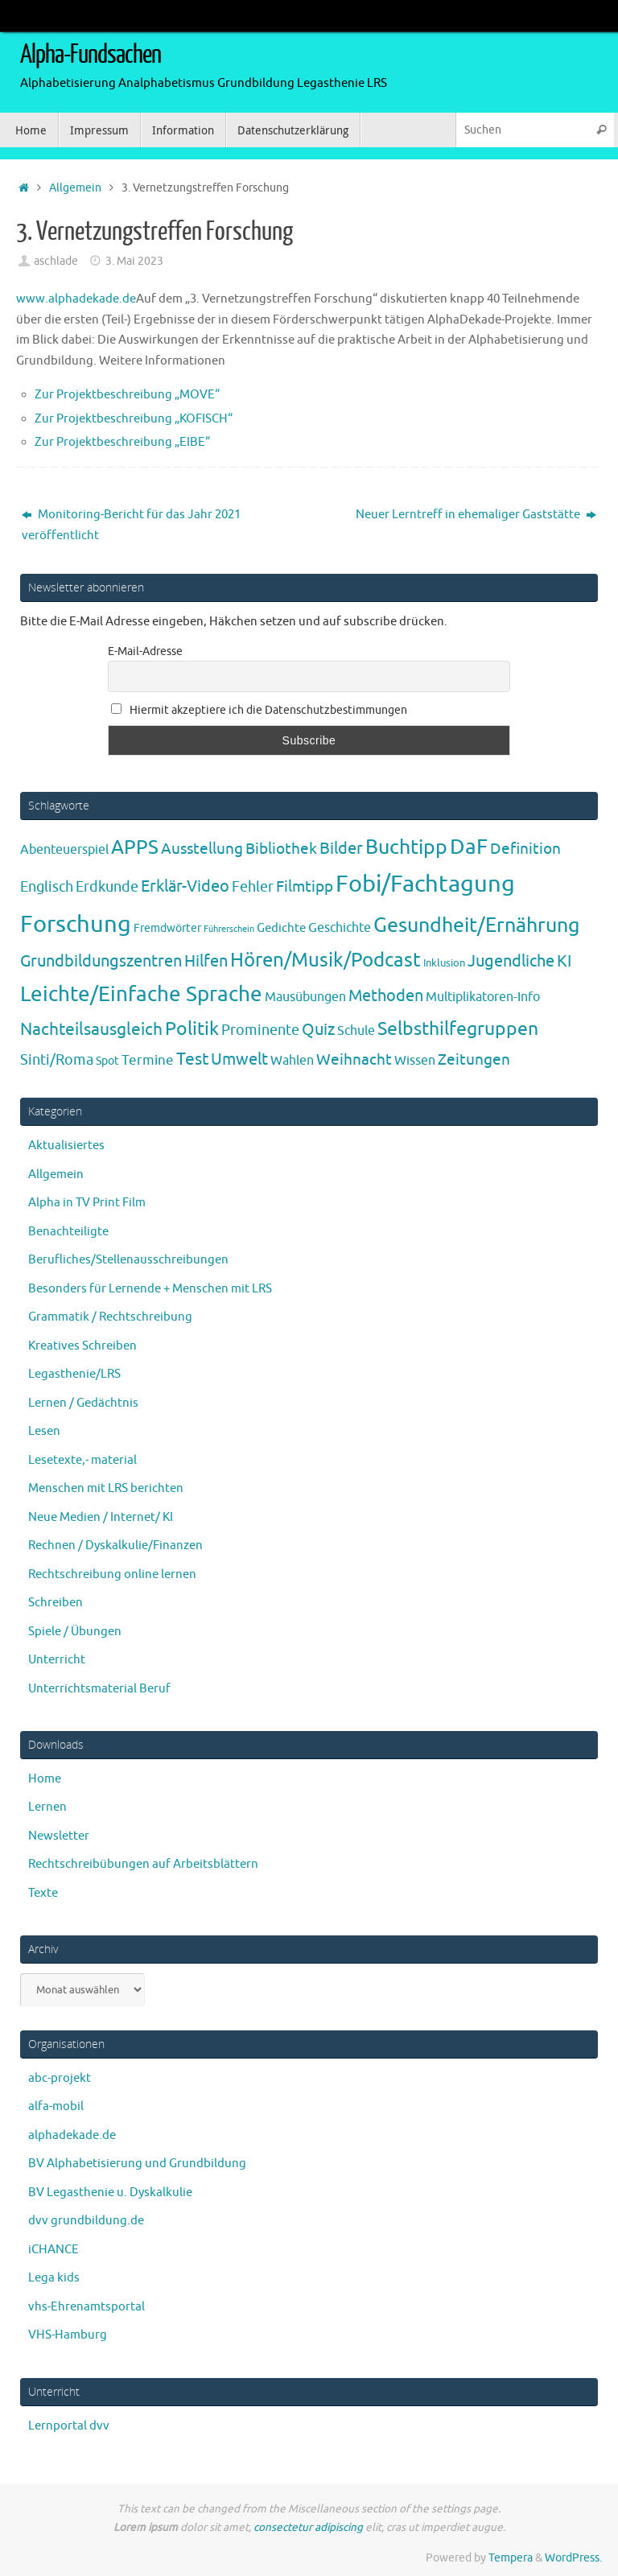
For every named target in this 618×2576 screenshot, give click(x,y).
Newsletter (58, 1836)
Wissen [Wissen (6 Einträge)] (414, 1061)
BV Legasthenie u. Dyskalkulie (110, 2192)
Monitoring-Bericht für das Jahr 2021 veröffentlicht (131, 525)
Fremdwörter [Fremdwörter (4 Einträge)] (167, 928)
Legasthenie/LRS (74, 1374)
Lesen (44, 1431)
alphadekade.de (72, 2135)
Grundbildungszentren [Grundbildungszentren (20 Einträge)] (101, 961)
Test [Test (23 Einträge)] (192, 1059)
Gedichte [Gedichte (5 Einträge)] (281, 928)
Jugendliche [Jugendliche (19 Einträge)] (511, 961)
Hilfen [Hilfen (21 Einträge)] (206, 960)
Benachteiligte (68, 1231)
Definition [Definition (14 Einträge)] (525, 849)
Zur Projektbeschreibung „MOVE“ (127, 394)
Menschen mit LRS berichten (105, 1488)
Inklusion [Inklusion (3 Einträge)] (444, 963)
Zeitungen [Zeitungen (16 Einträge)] (474, 1059)
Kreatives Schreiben (82, 1346)
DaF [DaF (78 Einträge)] (469, 847)
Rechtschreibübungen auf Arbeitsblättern (143, 1864)
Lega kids (54, 2277)
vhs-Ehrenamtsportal (86, 2306)
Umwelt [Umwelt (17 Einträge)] (239, 1059)
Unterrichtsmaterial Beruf (99, 1688)
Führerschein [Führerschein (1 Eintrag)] (229, 929)
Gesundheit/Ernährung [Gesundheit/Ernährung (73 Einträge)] (476, 925)
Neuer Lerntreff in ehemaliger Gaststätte (476, 514)
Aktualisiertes (66, 1145)
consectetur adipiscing (308, 2527)
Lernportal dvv (68, 2426)
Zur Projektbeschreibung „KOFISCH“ (134, 419)
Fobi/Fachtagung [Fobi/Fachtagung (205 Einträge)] (425, 884)
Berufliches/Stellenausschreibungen (128, 1259)
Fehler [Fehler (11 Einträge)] (253, 887)
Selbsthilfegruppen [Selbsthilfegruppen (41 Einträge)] (457, 1029)
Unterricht (56, 1659)
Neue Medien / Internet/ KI (100, 1517)
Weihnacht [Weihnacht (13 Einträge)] (354, 1060)
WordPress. (573, 2558)
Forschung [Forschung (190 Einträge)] (75, 924)
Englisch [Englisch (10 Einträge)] (46, 887)
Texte (43, 1893)
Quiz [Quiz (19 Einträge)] (318, 1030)
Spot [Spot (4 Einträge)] (107, 1060)
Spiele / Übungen (75, 1631)
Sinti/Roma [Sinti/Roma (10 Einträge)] (56, 1060)
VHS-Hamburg (67, 2335)
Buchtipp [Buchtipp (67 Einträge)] (406, 847)
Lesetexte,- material (82, 1460)
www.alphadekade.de (76, 299)
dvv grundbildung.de (86, 2220)
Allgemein (75, 188)
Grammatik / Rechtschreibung (110, 1317)
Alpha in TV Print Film (87, 1202)
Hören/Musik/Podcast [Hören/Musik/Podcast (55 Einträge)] (325, 960)
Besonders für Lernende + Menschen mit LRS (150, 1288)
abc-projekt (59, 2078)
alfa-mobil (56, 2106)
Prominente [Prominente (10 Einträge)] (260, 1030)
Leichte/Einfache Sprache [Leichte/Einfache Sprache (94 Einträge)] (141, 994)
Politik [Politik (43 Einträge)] (192, 1029)
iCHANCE (53, 2249)
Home (44, 1779)
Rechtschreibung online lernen (112, 1574)
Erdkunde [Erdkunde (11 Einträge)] (107, 887)
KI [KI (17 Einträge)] (564, 961)
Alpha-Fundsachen (90, 54)
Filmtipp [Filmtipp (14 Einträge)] (304, 886)
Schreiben (55, 1602)
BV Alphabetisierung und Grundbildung (137, 2163)
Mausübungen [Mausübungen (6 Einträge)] (305, 997)
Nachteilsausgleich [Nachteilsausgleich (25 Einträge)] (91, 1029)
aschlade (56, 261)
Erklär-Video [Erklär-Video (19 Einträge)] (185, 886)
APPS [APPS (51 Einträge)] (135, 847)
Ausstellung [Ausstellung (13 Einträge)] (202, 849)
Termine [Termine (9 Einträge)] (148, 1060)
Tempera (510, 2558)
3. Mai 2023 (134, 261)
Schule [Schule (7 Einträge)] (356, 1030)
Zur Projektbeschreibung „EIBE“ (122, 442)
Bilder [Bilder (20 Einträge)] (341, 849)
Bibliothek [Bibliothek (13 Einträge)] (281, 849)
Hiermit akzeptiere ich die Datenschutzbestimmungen (259, 710)
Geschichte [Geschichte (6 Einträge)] (339, 928)
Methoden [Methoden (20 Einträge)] (385, 996)
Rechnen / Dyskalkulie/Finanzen (115, 1545)
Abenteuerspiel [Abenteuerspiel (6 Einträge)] (64, 850)
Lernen (47, 1807)
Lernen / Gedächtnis (83, 1403)
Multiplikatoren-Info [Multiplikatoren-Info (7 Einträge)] (483, 996)
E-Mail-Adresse (145, 651)
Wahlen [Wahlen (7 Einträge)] (292, 1060)
